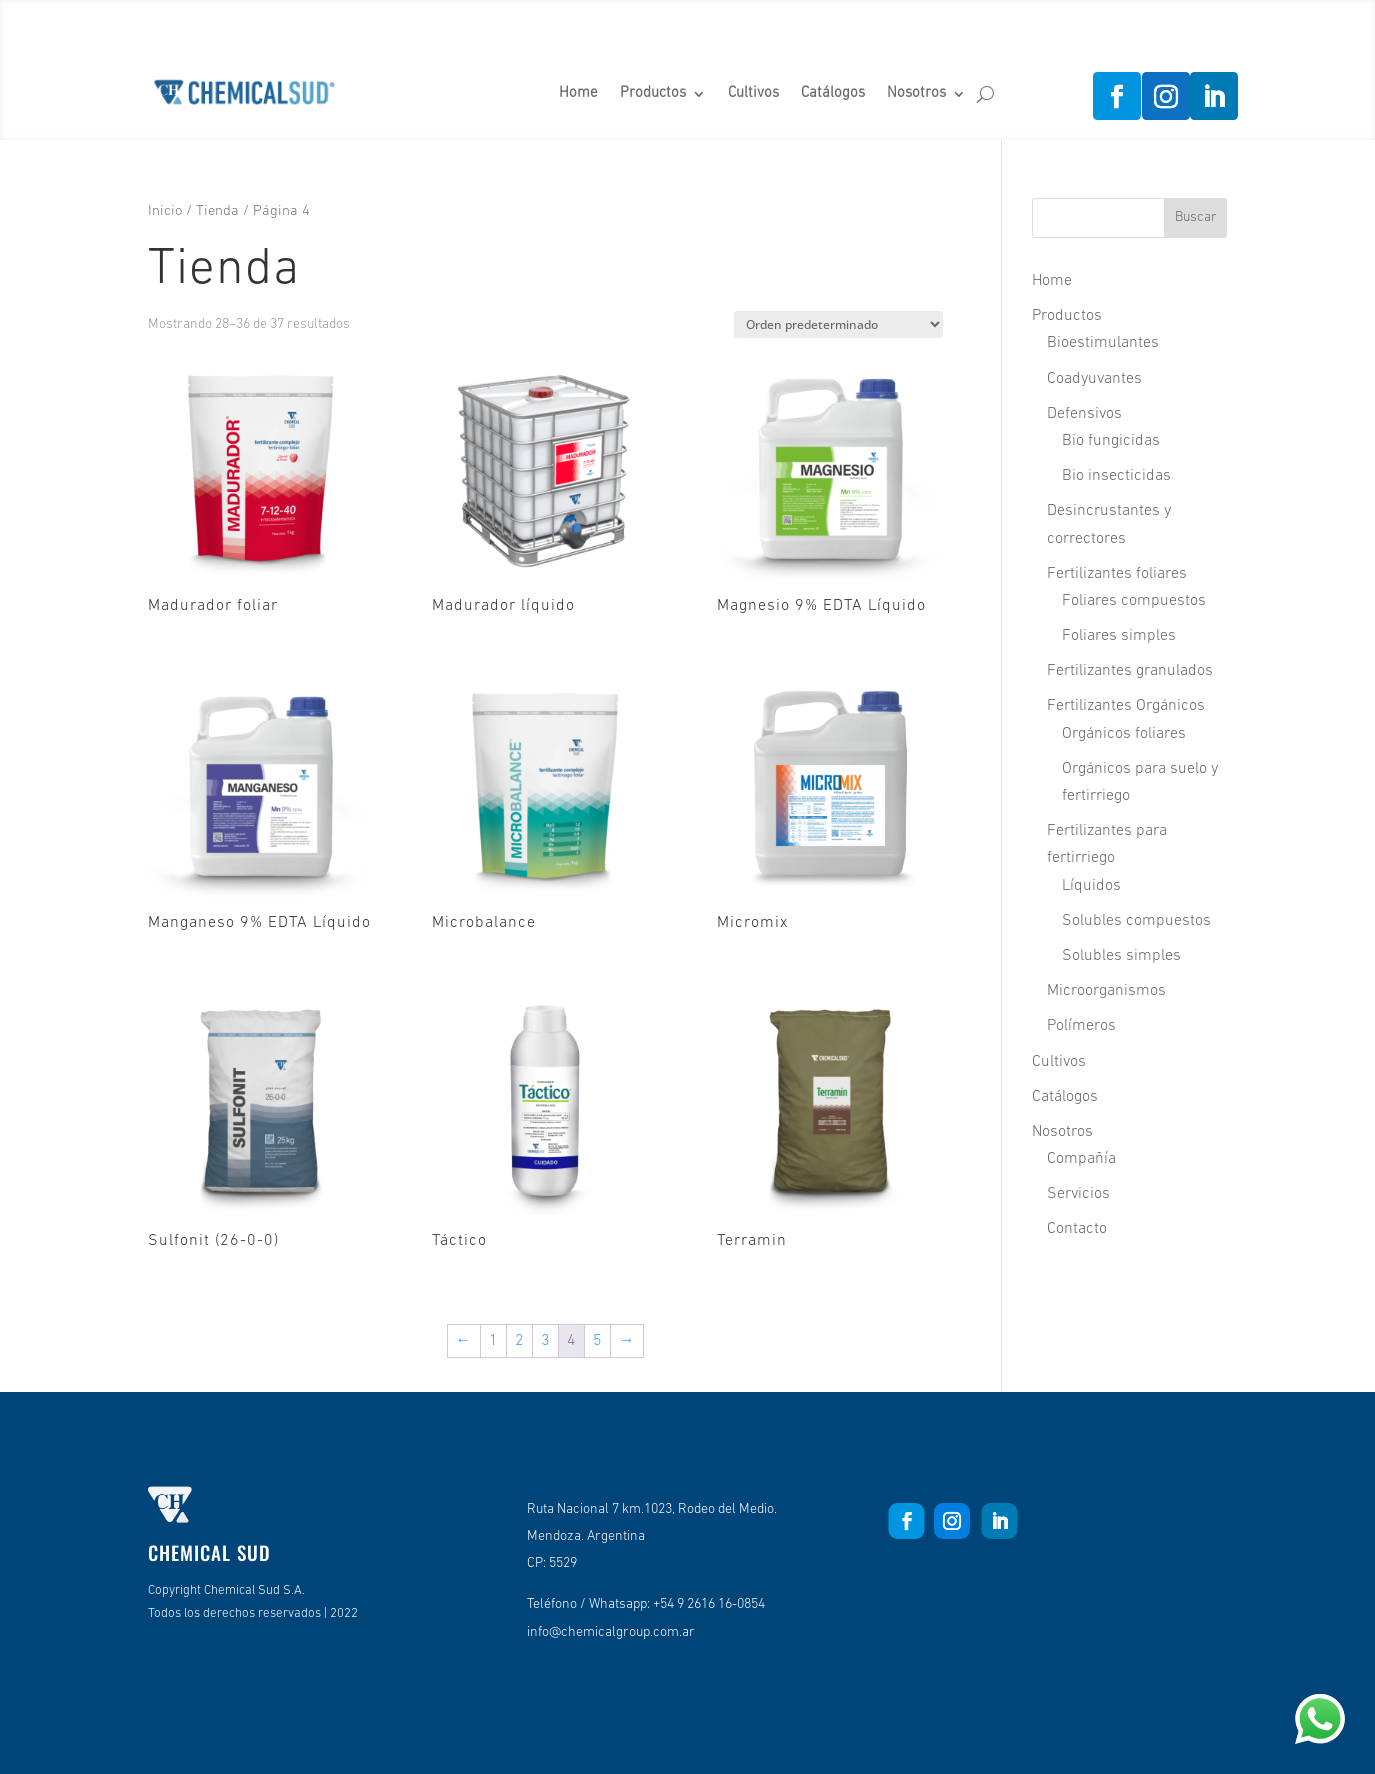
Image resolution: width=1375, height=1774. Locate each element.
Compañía (1081, 1159)
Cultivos (753, 93)
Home (578, 93)
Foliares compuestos (1134, 601)
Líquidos (1091, 886)
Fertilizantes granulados (1130, 671)
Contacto (1077, 1229)
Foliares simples (1119, 636)
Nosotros (916, 93)
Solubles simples (1121, 956)
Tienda (217, 211)
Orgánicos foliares (1124, 734)
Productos (653, 93)
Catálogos (833, 93)
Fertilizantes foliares (1117, 574)
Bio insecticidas (1116, 476)
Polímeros (1081, 1026)
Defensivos (1084, 414)
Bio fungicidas (1111, 441)
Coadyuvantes (1094, 379)
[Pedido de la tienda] (838, 324)
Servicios (1078, 1194)
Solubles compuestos (1136, 921)
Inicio (165, 211)
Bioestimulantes (1103, 343)
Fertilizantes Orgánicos (1126, 706)
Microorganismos (1106, 991)
